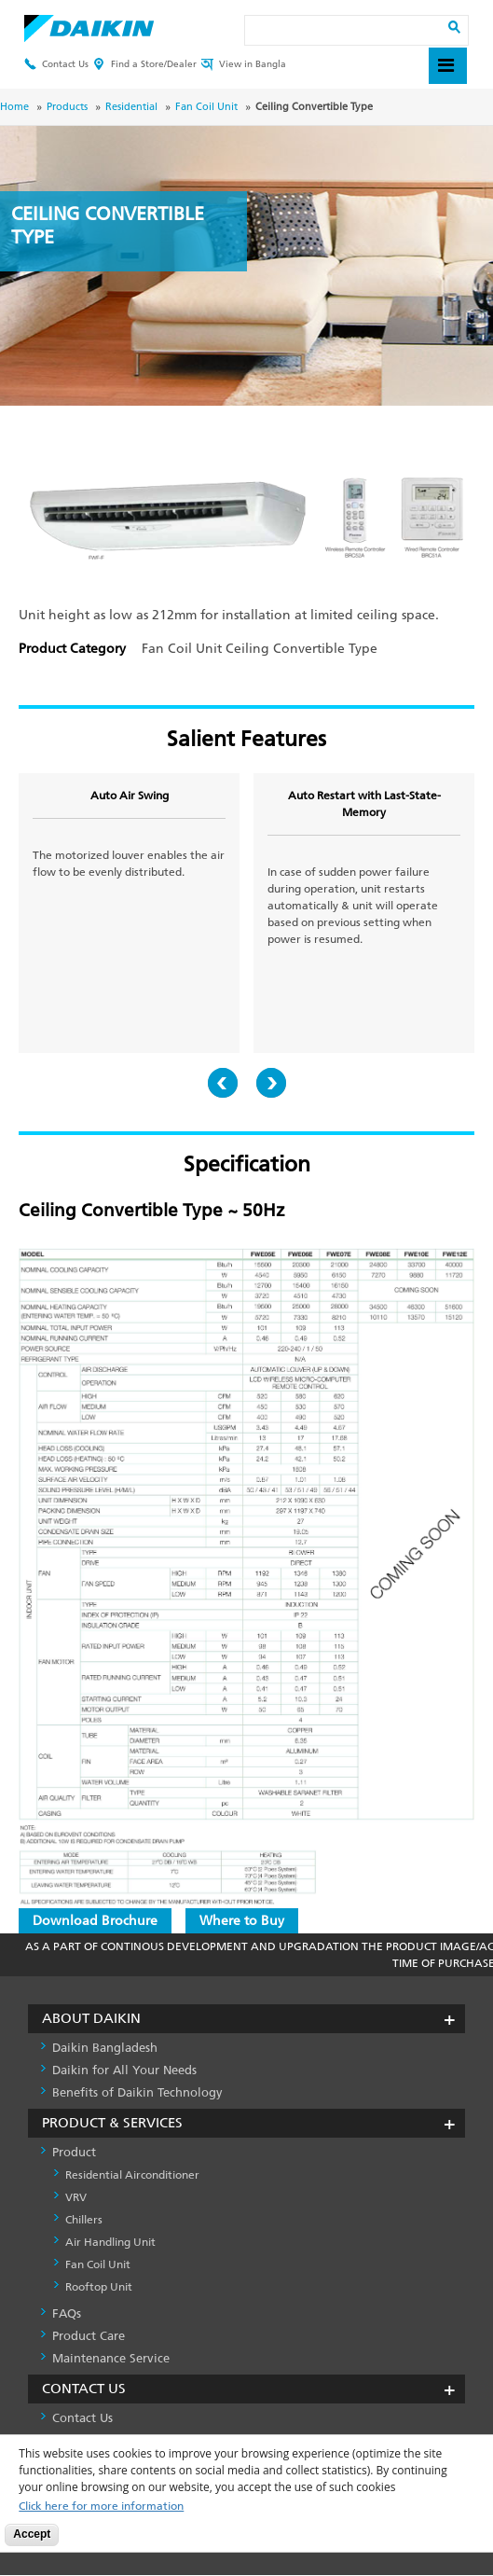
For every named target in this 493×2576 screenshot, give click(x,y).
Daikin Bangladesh (104, 2048)
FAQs (66, 2313)
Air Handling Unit (110, 2242)
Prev (223, 1083)
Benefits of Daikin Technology (137, 2092)
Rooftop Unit (98, 2286)
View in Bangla (243, 65)
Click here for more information (101, 2506)
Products (67, 107)
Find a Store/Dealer (145, 65)
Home (14, 107)
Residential (131, 107)
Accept (31, 2534)
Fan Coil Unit (206, 107)
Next (271, 1083)
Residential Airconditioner (132, 2174)
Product (74, 2152)
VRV (76, 2197)
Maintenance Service (111, 2358)
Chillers (84, 2219)
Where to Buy (241, 1921)
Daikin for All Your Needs (124, 2070)
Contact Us (56, 65)
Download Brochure (95, 1921)
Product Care (88, 2336)
